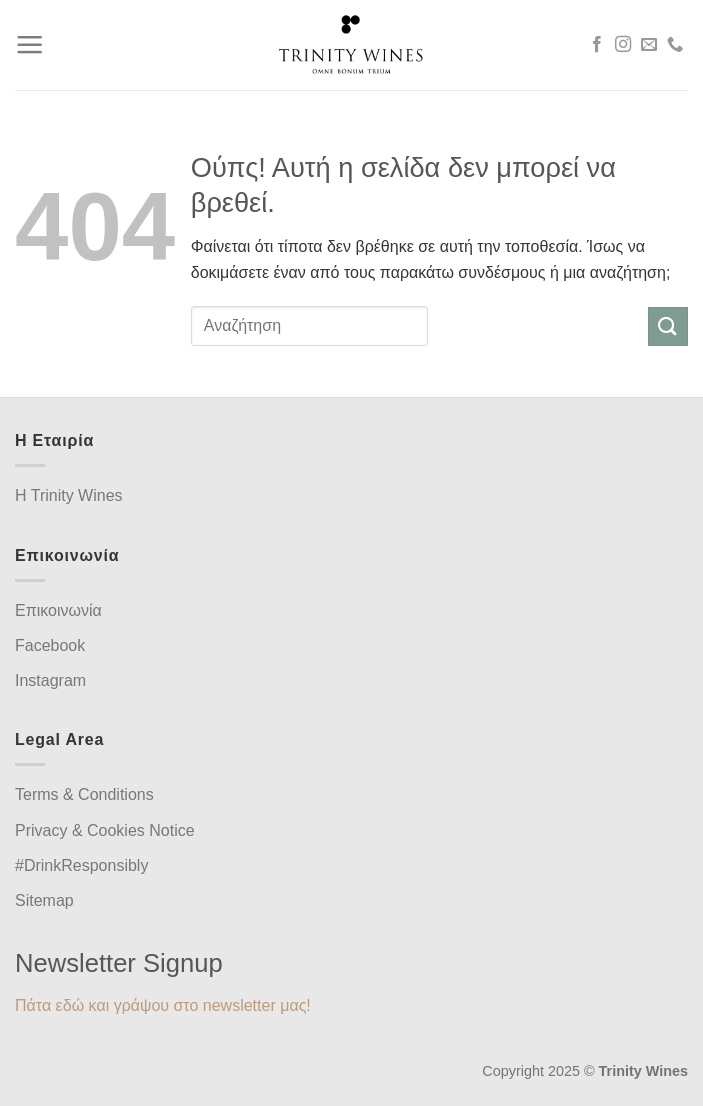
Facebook (50, 645)
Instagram (50, 680)
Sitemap (44, 900)
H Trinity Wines (69, 495)
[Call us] (675, 45)
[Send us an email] (649, 45)
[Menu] (30, 45)
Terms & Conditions (84, 794)
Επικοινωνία (58, 610)
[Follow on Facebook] (597, 45)
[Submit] (668, 326)
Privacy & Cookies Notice (105, 830)
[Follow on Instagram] (623, 45)
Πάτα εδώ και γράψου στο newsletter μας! (163, 1005)
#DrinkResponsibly (81, 865)
